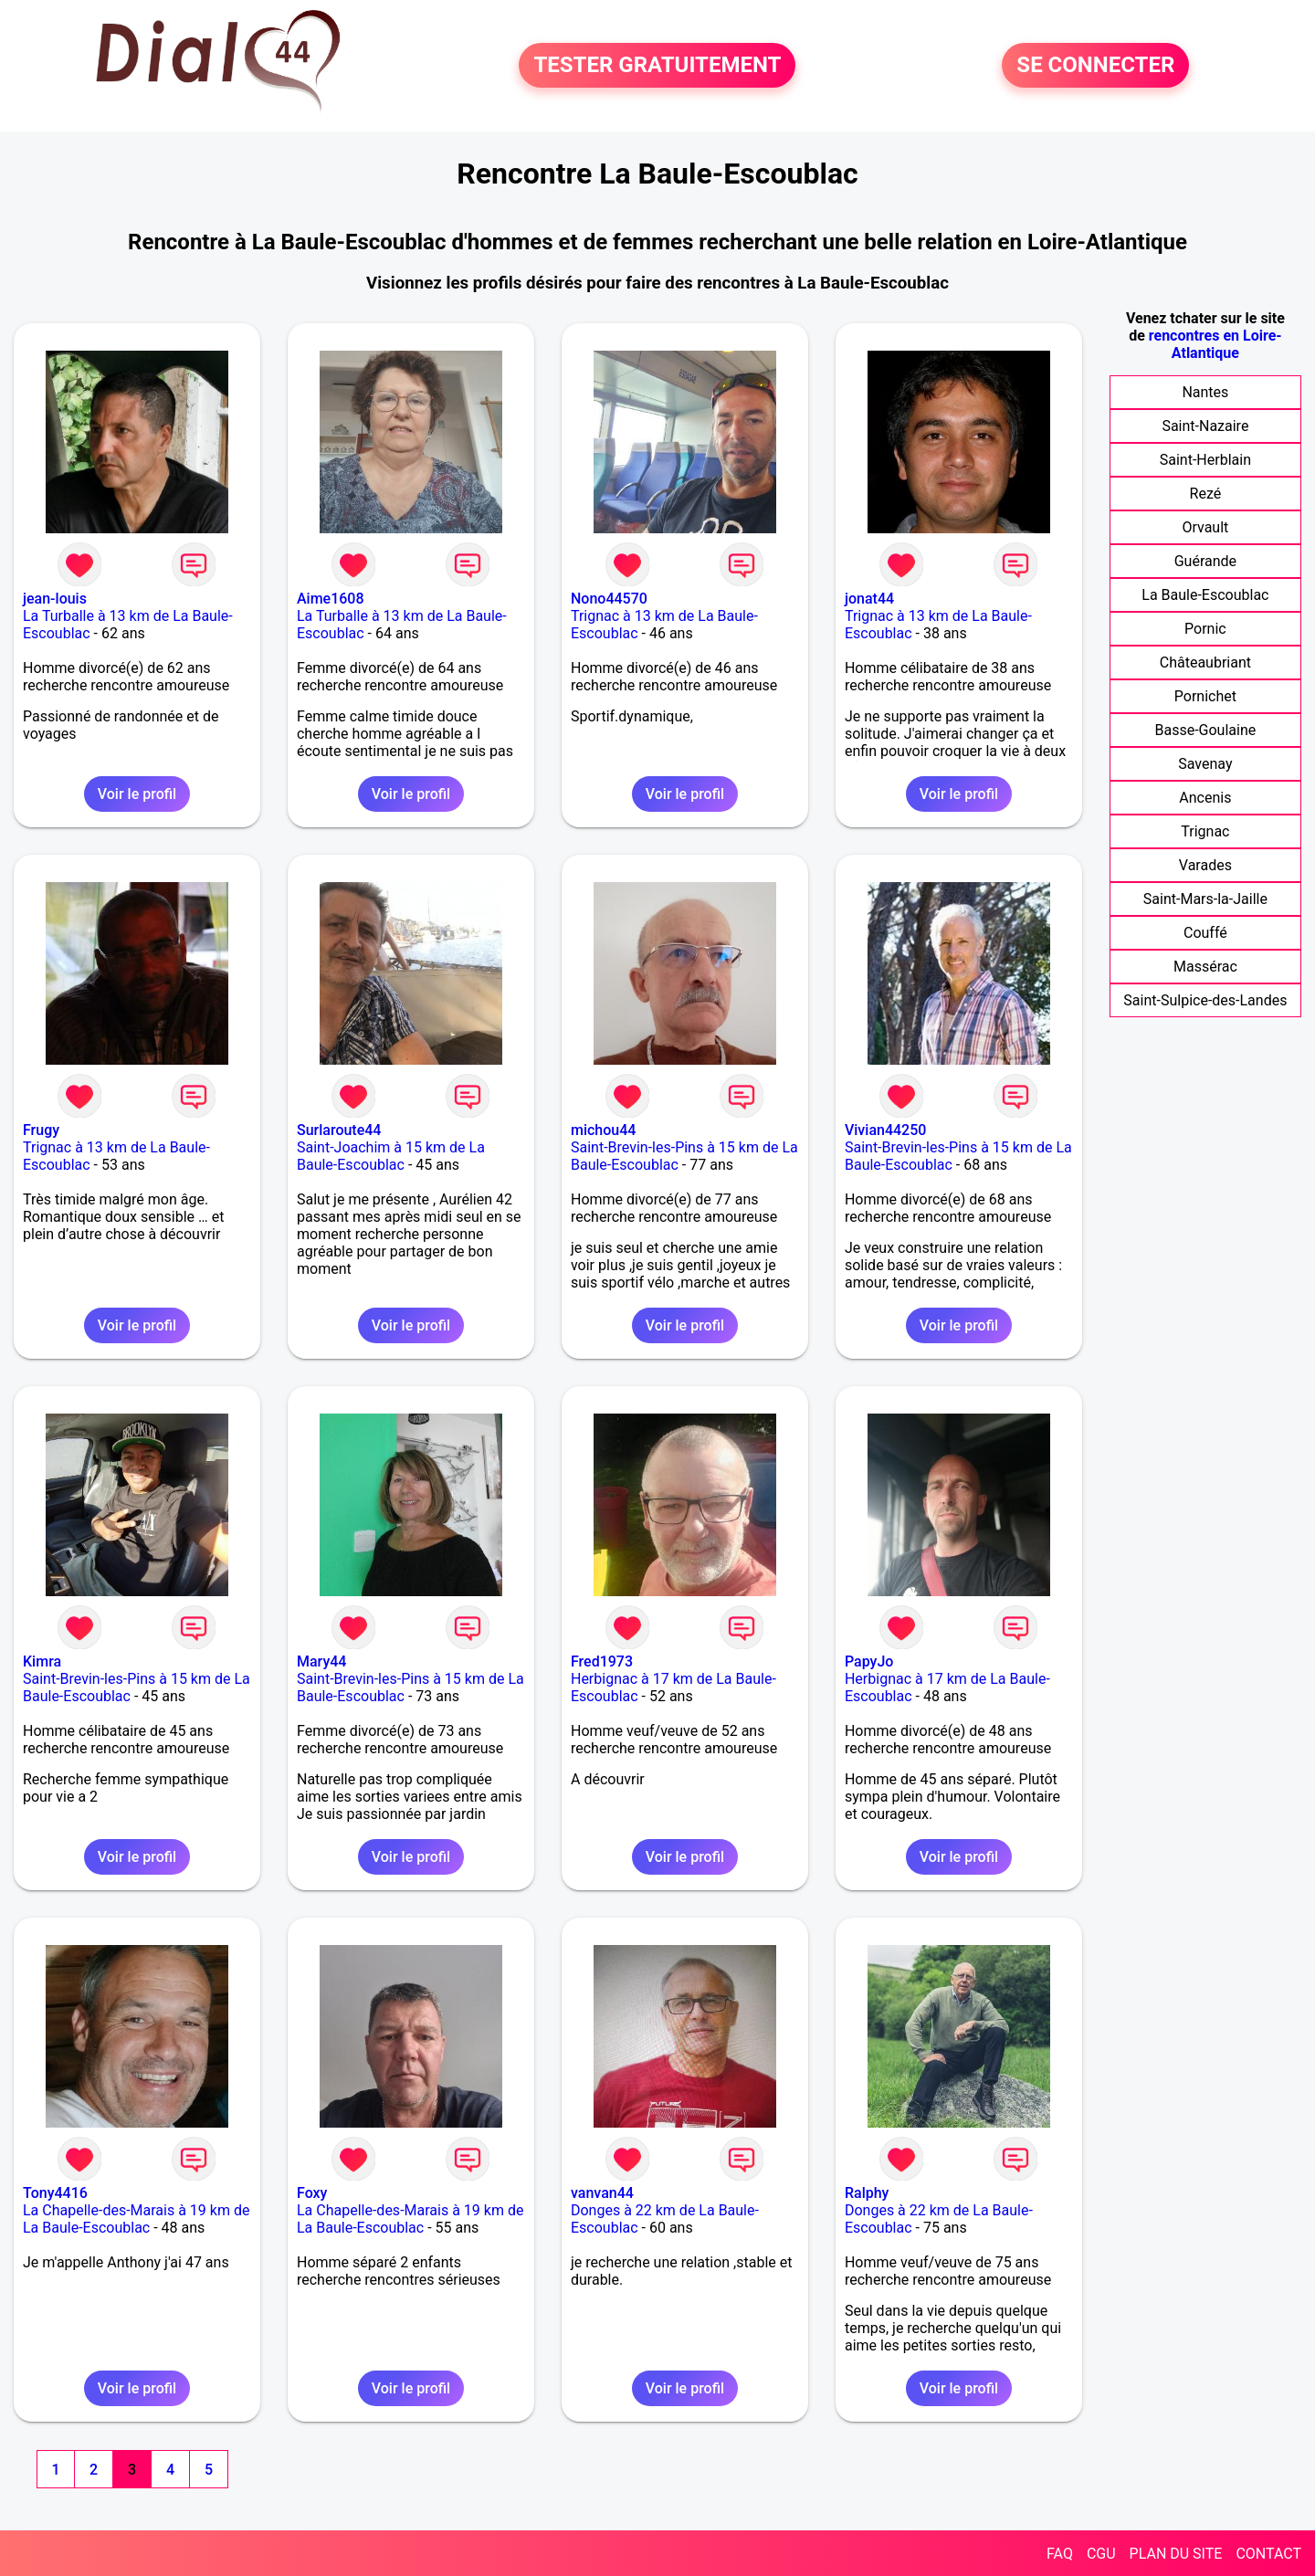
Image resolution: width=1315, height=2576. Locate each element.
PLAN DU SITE (1176, 2553)
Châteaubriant (1205, 662)
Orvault (1205, 527)
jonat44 (869, 598)
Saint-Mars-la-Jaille (1205, 899)
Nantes (1205, 392)
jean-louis (55, 598)
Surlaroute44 (339, 1130)
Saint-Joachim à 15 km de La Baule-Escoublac (391, 1156)
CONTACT (1268, 2553)
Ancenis (1205, 797)
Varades (1205, 865)
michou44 (603, 1130)
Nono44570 (609, 598)
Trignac (1205, 831)
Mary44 (321, 1661)
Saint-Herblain (1205, 459)
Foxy (312, 2193)
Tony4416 (55, 2193)
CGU (1101, 2553)
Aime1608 (330, 598)
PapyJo (869, 1661)
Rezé (1206, 493)
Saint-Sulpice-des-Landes (1205, 1000)
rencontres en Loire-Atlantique (1215, 344)
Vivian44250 (885, 1130)
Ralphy (867, 2193)
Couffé (1205, 932)
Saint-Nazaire (1205, 426)
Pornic (1205, 628)
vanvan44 (602, 2193)
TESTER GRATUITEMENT (657, 66)
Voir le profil (137, 794)
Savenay (1205, 764)
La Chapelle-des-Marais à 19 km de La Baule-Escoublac (136, 2219)
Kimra (42, 1661)
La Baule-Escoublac (1204, 595)
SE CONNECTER (1095, 66)
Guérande (1205, 561)
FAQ (1060, 2553)
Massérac (1205, 966)
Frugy (41, 1130)
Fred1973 (602, 1661)
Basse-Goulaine (1206, 730)
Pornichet (1205, 696)
